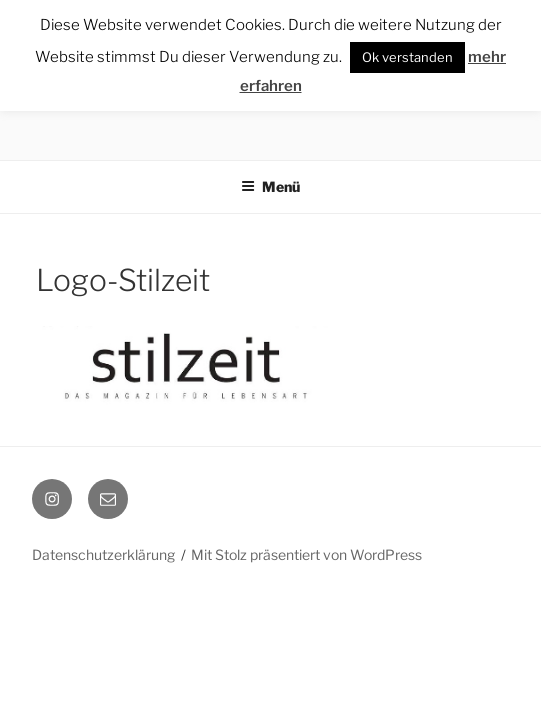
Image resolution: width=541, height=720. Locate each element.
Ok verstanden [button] (407, 57)
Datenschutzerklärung (103, 554)
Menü (270, 186)
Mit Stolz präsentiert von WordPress (306, 554)
